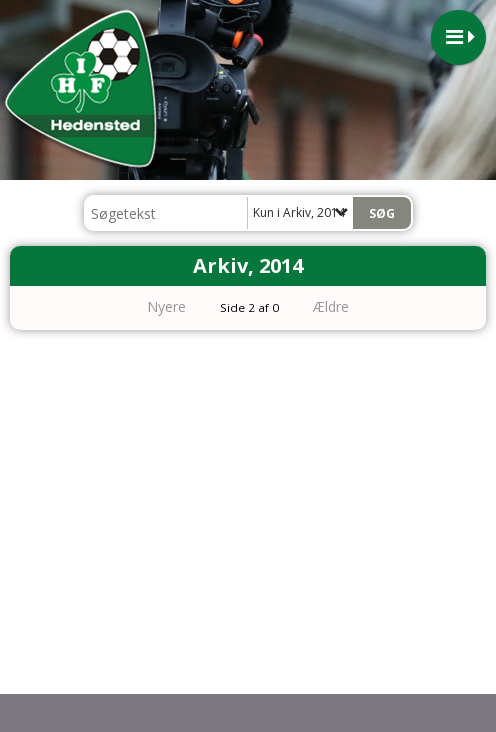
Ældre (345, 306)
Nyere (154, 306)
